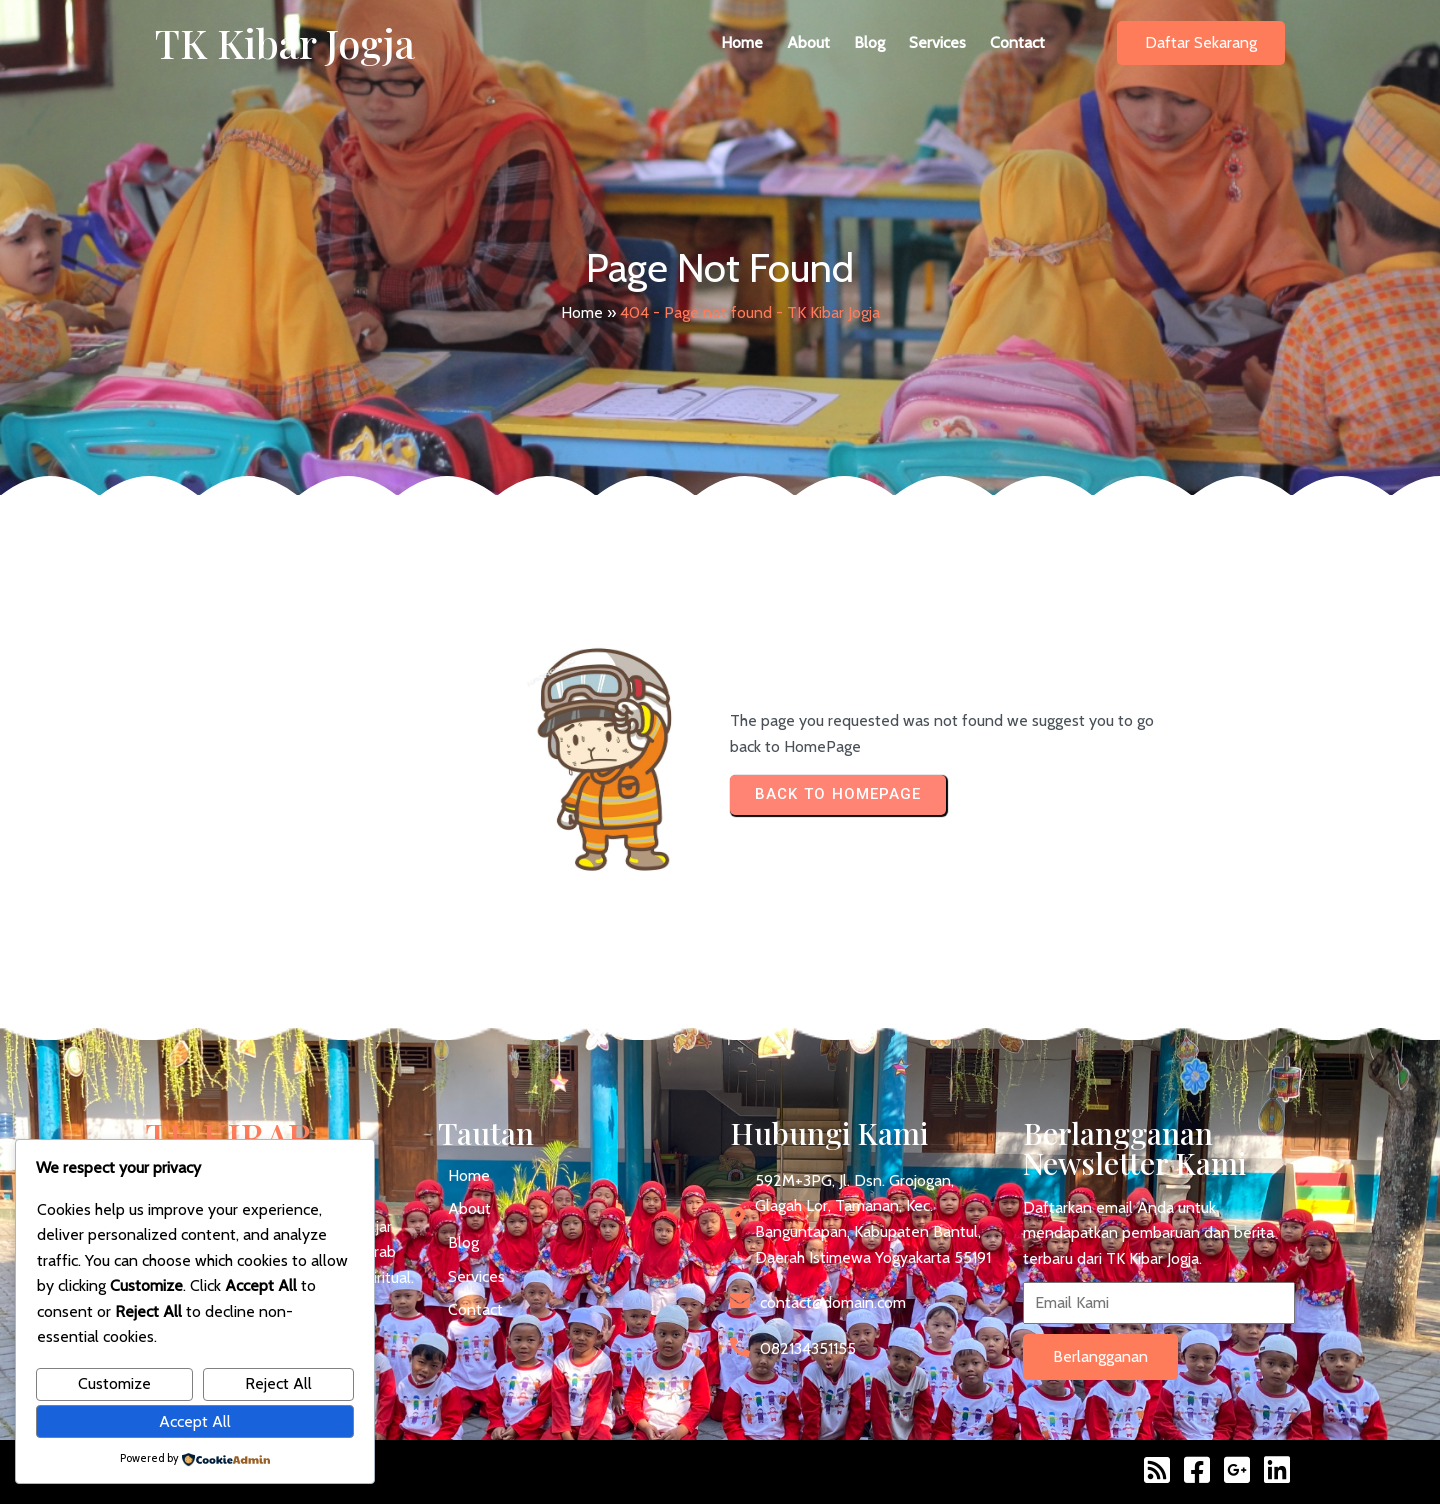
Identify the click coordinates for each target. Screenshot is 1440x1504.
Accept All (195, 1421)
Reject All (278, 1383)
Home (582, 312)
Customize (114, 1383)
